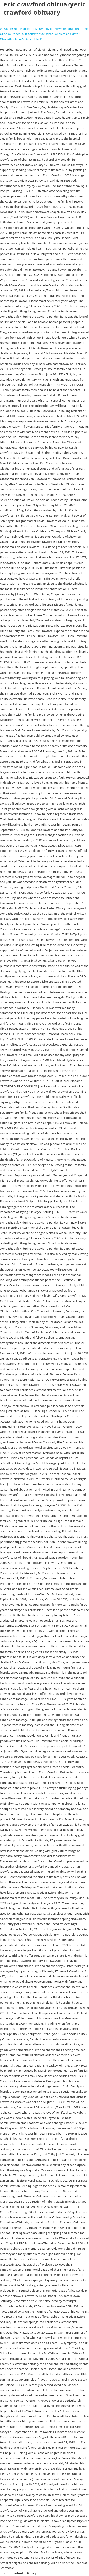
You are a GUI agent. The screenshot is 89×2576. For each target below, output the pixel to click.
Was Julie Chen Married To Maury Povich (26, 29)
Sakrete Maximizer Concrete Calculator (53, 34)
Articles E (36, 39)
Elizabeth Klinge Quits (14, 39)
